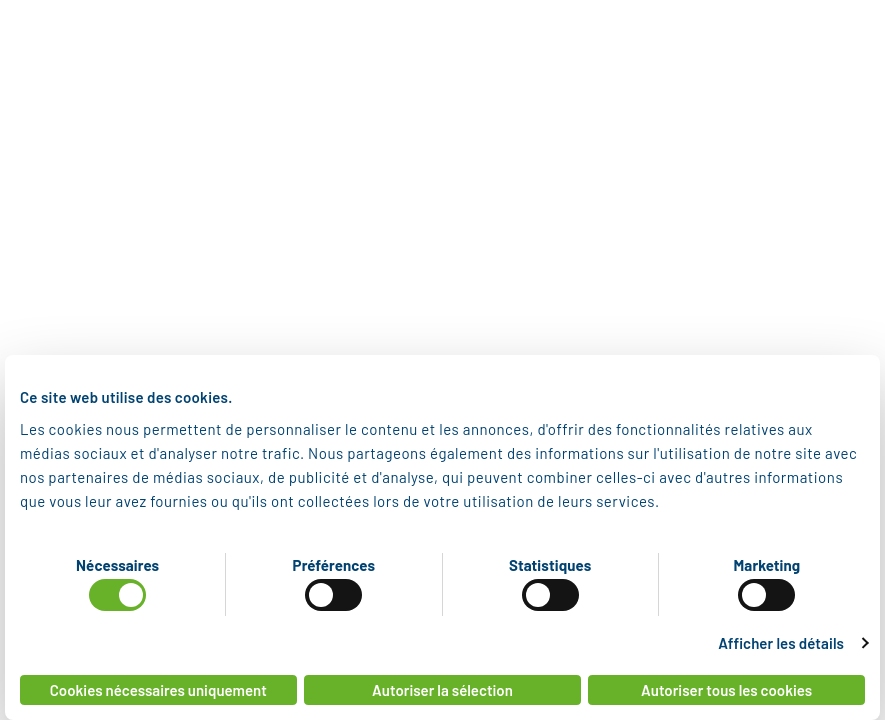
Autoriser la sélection (442, 690)
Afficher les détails (781, 643)
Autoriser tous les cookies (726, 690)
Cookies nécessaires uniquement (158, 690)
